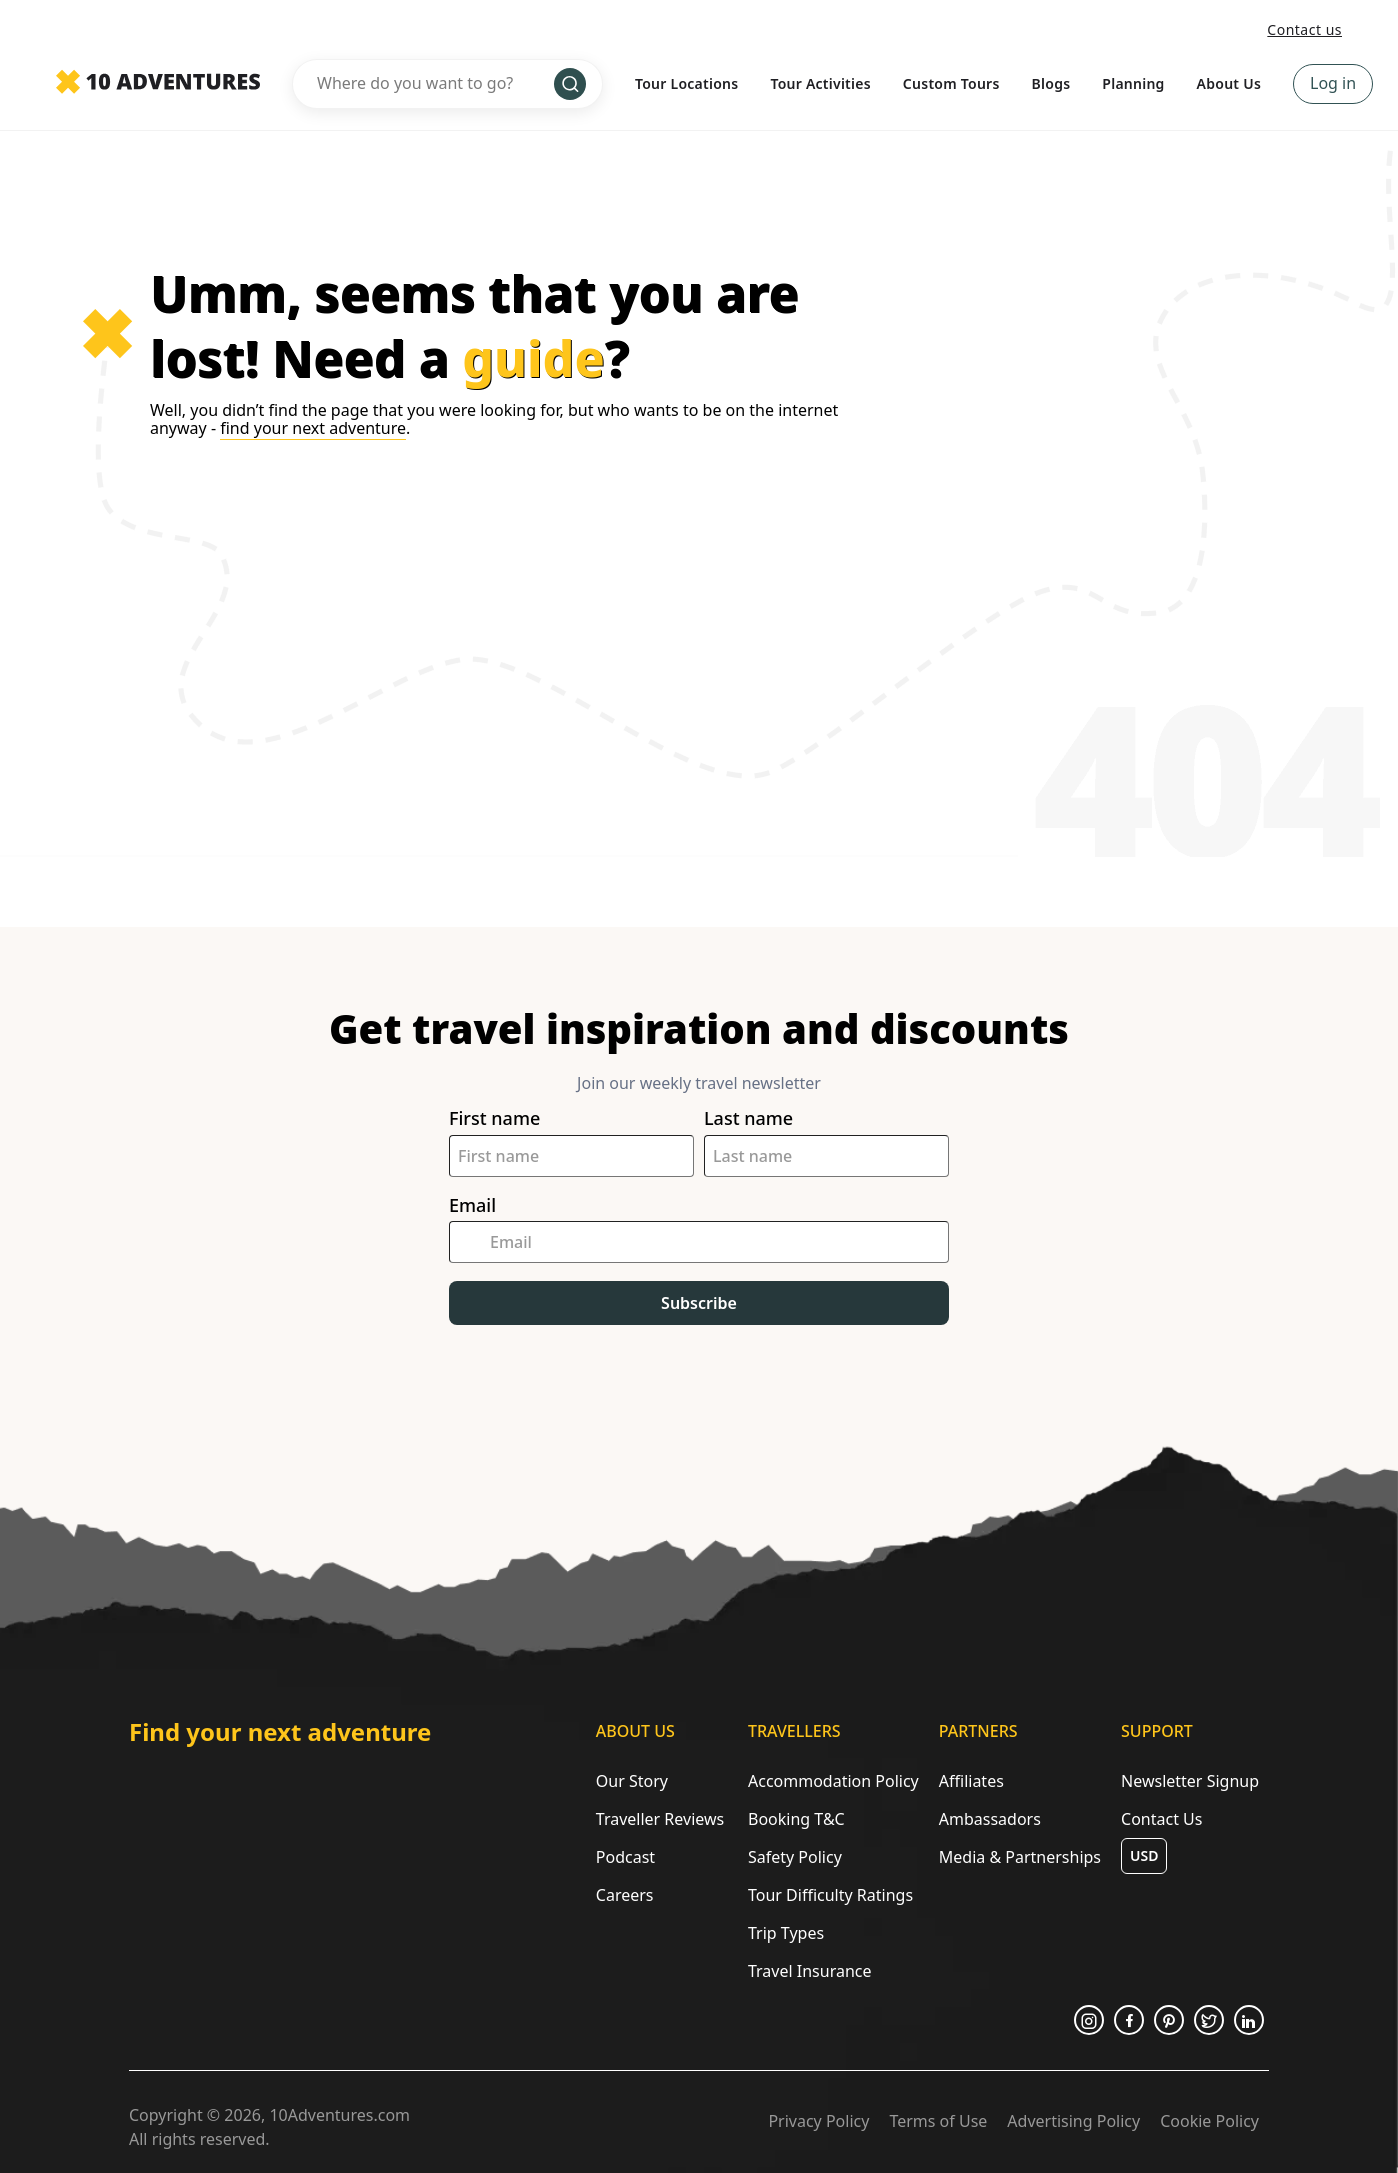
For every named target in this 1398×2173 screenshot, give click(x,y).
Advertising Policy (1073, 2121)
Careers (625, 1895)
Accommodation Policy (833, 1781)
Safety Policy (795, 1857)
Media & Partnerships (1020, 1857)
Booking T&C (796, 1819)
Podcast (625, 1857)
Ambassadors (990, 1819)
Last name (748, 1118)
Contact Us (1161, 1819)
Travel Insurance (810, 1971)
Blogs (1051, 83)
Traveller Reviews (660, 1819)
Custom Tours (951, 83)
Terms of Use (938, 2121)
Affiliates (971, 1781)
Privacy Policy (818, 2121)
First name (494, 1118)
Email (472, 1205)
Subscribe (699, 1303)
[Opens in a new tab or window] (1089, 2020)
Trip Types (786, 1933)
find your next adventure (313, 428)
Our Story (632, 1781)
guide (533, 358)
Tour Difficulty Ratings (830, 1895)
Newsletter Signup (1190, 1781)
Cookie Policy (1209, 2121)
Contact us (1304, 29)
